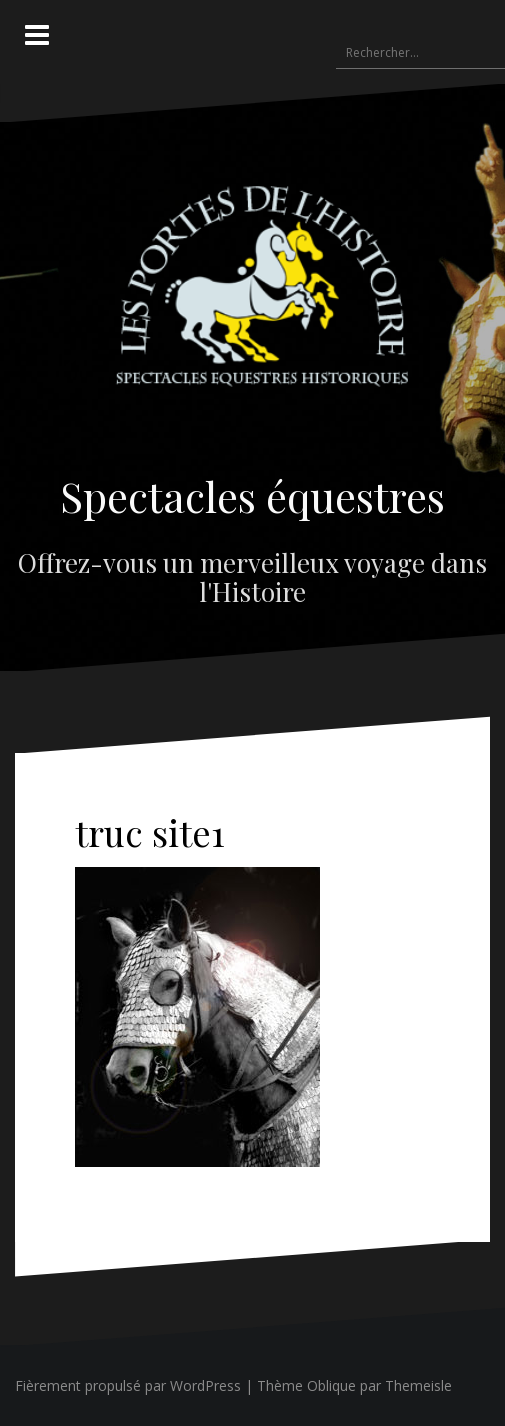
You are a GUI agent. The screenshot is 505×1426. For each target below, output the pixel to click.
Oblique (331, 1385)
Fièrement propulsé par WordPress (128, 1385)
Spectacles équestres (252, 496)
